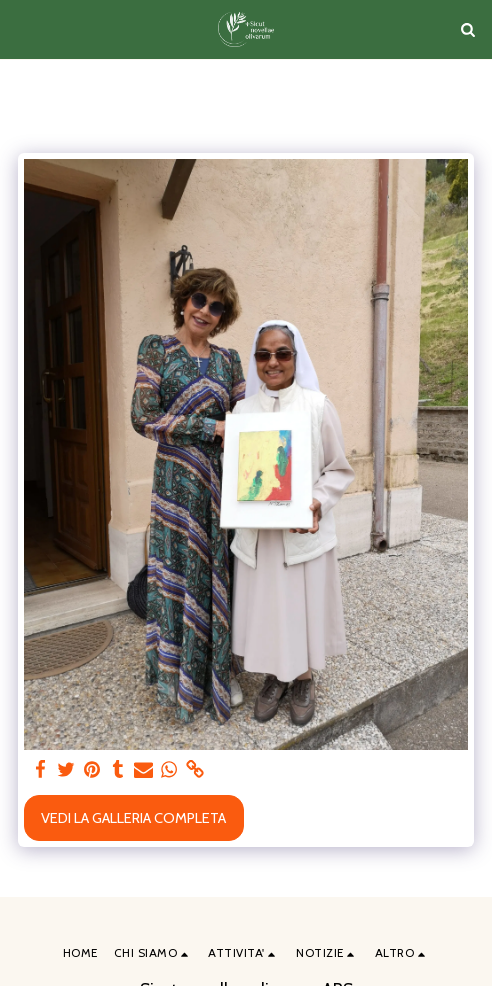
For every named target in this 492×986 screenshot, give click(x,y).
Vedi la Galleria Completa (133, 818)
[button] (22, 29)
